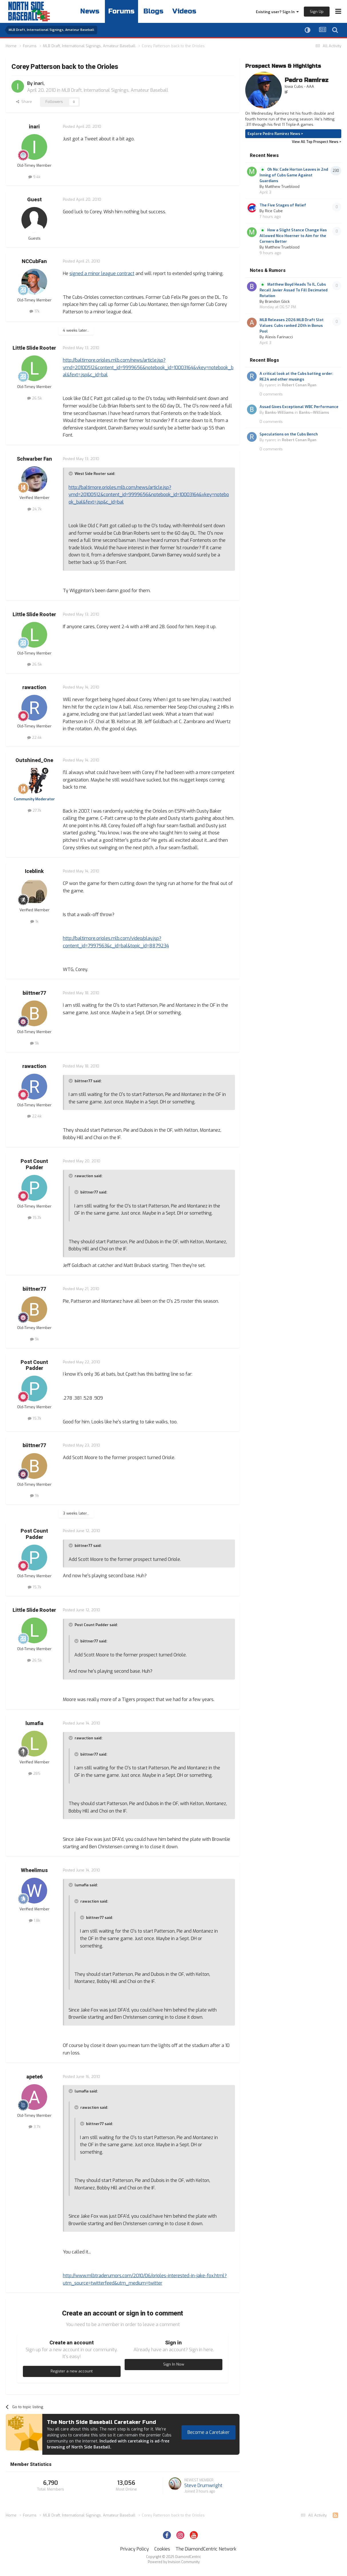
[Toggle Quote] (71, 473)
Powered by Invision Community (174, 2562)
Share (24, 101)
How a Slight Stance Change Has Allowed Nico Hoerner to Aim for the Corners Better (293, 236)
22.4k (34, 737)
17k (34, 311)
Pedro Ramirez (306, 80)
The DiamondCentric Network (206, 2549)
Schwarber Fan (34, 459)
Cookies (162, 2549)
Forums (121, 11)
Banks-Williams (279, 412)
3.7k (34, 2126)
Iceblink (34, 871)
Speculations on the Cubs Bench (289, 434)
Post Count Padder (34, 1164)
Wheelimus (34, 1870)
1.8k (34, 1920)
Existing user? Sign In (277, 11)
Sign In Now (173, 2364)
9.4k (34, 176)
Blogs (153, 11)
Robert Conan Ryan (299, 385)
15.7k (34, 1217)
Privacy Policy (134, 2549)
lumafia (34, 1723)
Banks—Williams (314, 412)
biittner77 (34, 993)
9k (34, 1043)
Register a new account (72, 2371)
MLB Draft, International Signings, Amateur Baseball (114, 90)
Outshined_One (34, 760)
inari (38, 83)
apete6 (34, 2077)
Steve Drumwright (203, 2485)
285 (34, 1773)
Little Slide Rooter (34, 348)
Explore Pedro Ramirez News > (275, 133)
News (89, 11)
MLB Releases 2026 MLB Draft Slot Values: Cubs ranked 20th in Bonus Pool (292, 325)
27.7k (34, 810)
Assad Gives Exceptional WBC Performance (299, 406)
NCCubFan (34, 261)
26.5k (34, 398)
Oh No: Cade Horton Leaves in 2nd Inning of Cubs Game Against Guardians (294, 175)
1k (34, 921)
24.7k (34, 509)
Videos (184, 11)
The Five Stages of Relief (283, 205)
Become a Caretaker (209, 2432)
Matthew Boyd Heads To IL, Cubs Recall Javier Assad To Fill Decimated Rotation (294, 290)
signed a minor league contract (101, 273)
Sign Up (317, 11)
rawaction (34, 687)
